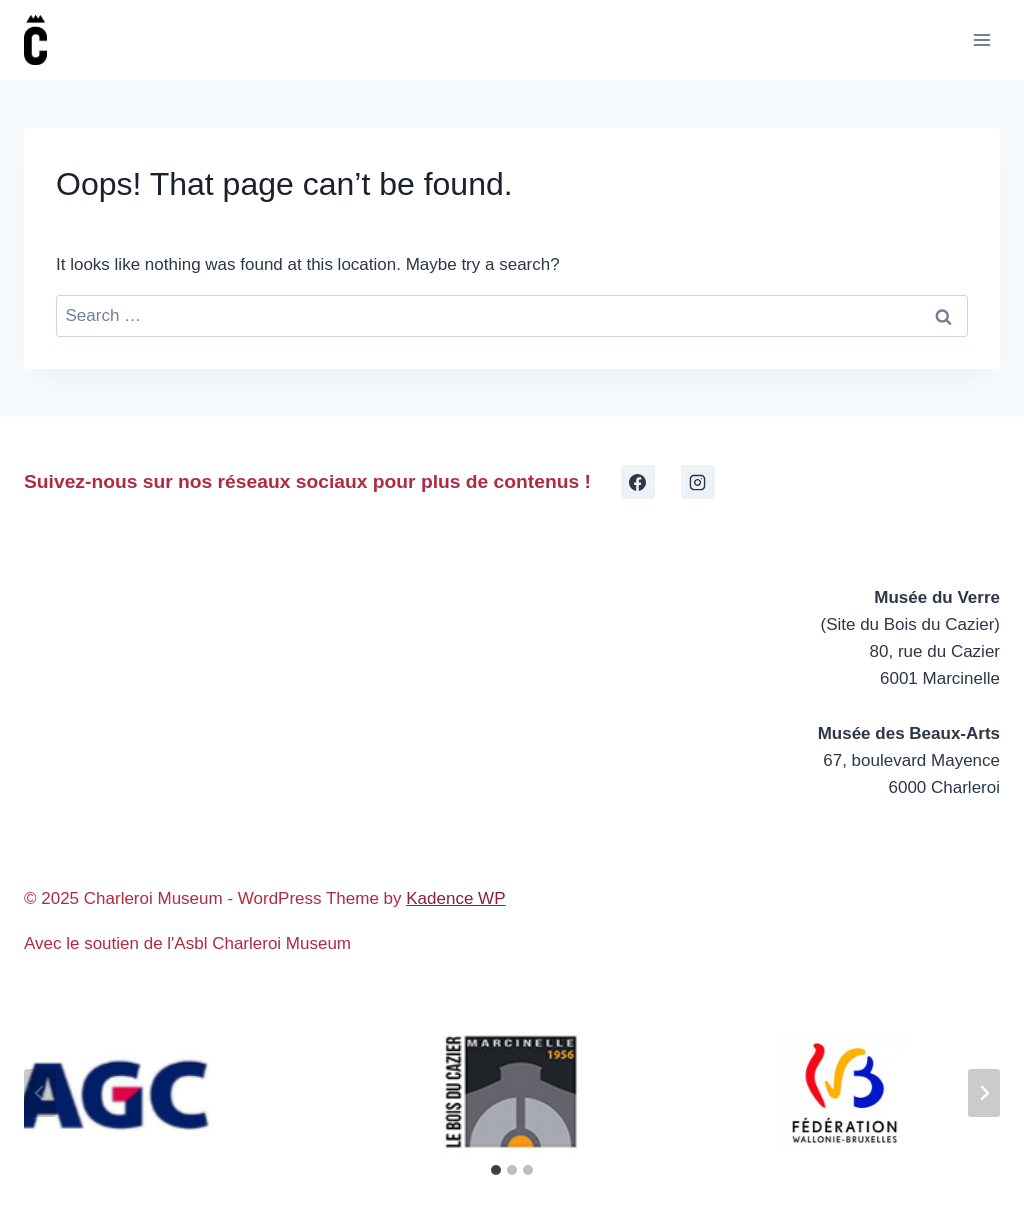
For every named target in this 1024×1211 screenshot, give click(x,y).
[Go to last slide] (40, 1093)
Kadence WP (455, 898)
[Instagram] (698, 482)
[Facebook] (638, 482)
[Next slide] (984, 1093)
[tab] (496, 1170)
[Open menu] (981, 39)
